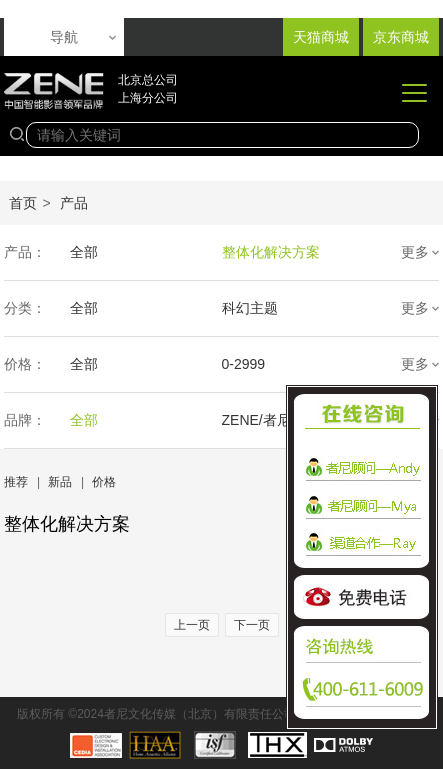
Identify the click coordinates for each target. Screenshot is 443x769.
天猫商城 (321, 37)
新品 (60, 482)
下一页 (252, 625)
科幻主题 (250, 308)
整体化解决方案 (271, 252)
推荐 (16, 482)
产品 (74, 203)
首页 (23, 203)
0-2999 (244, 364)
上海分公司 (148, 98)
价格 (104, 482)
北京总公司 (148, 80)
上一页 (192, 625)
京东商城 (401, 37)
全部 (84, 252)
